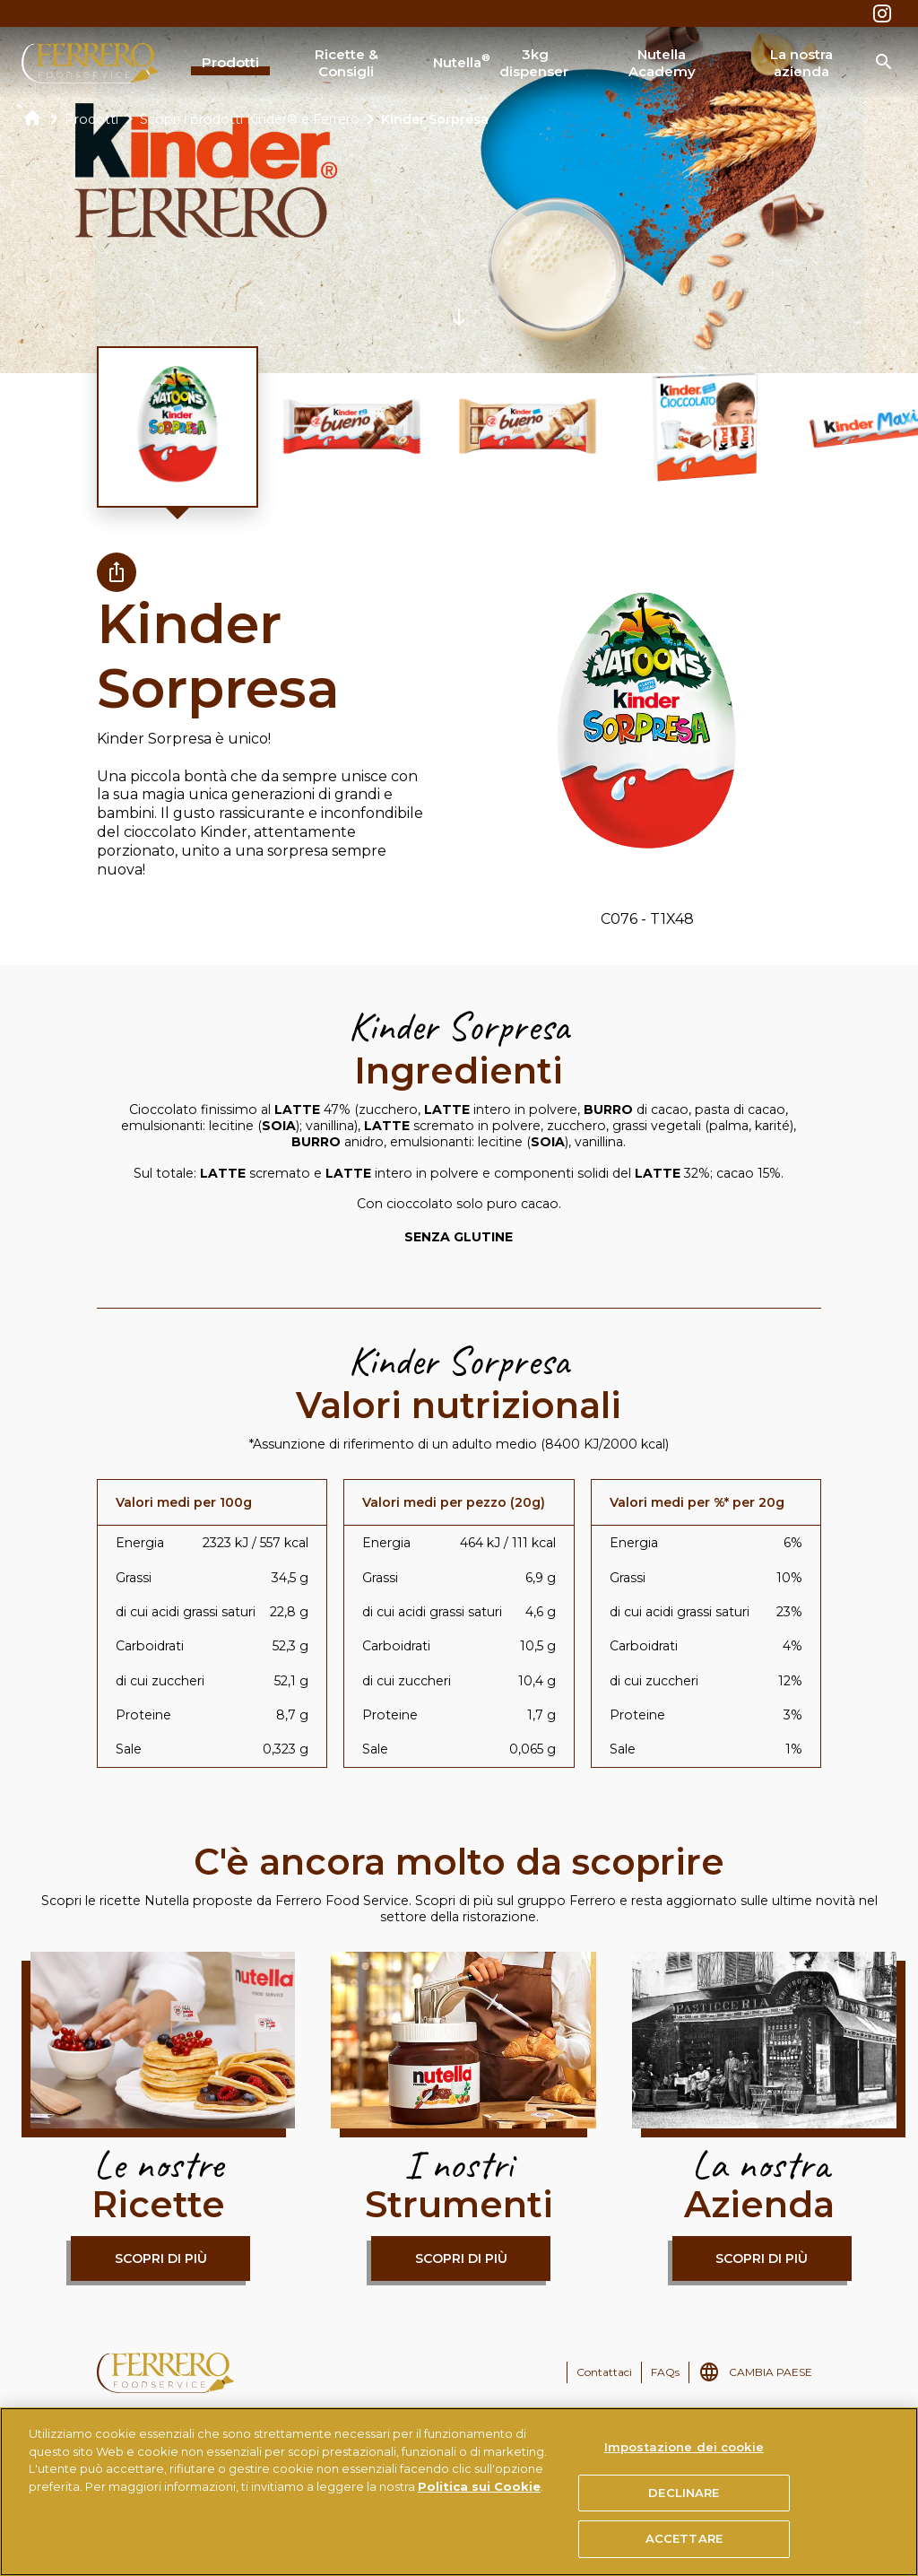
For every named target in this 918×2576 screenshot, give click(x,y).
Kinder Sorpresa (435, 119)
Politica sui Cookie (479, 2486)
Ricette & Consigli (346, 63)
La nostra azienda (801, 63)
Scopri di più (161, 2258)
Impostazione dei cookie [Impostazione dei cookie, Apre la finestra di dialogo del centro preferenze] (684, 2447)
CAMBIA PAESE (770, 2372)
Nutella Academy (662, 63)
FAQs (665, 2372)
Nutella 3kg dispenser (500, 63)
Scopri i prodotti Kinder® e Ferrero (249, 119)
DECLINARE (683, 2492)
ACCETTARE (684, 2538)
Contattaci (604, 2372)
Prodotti (230, 62)
